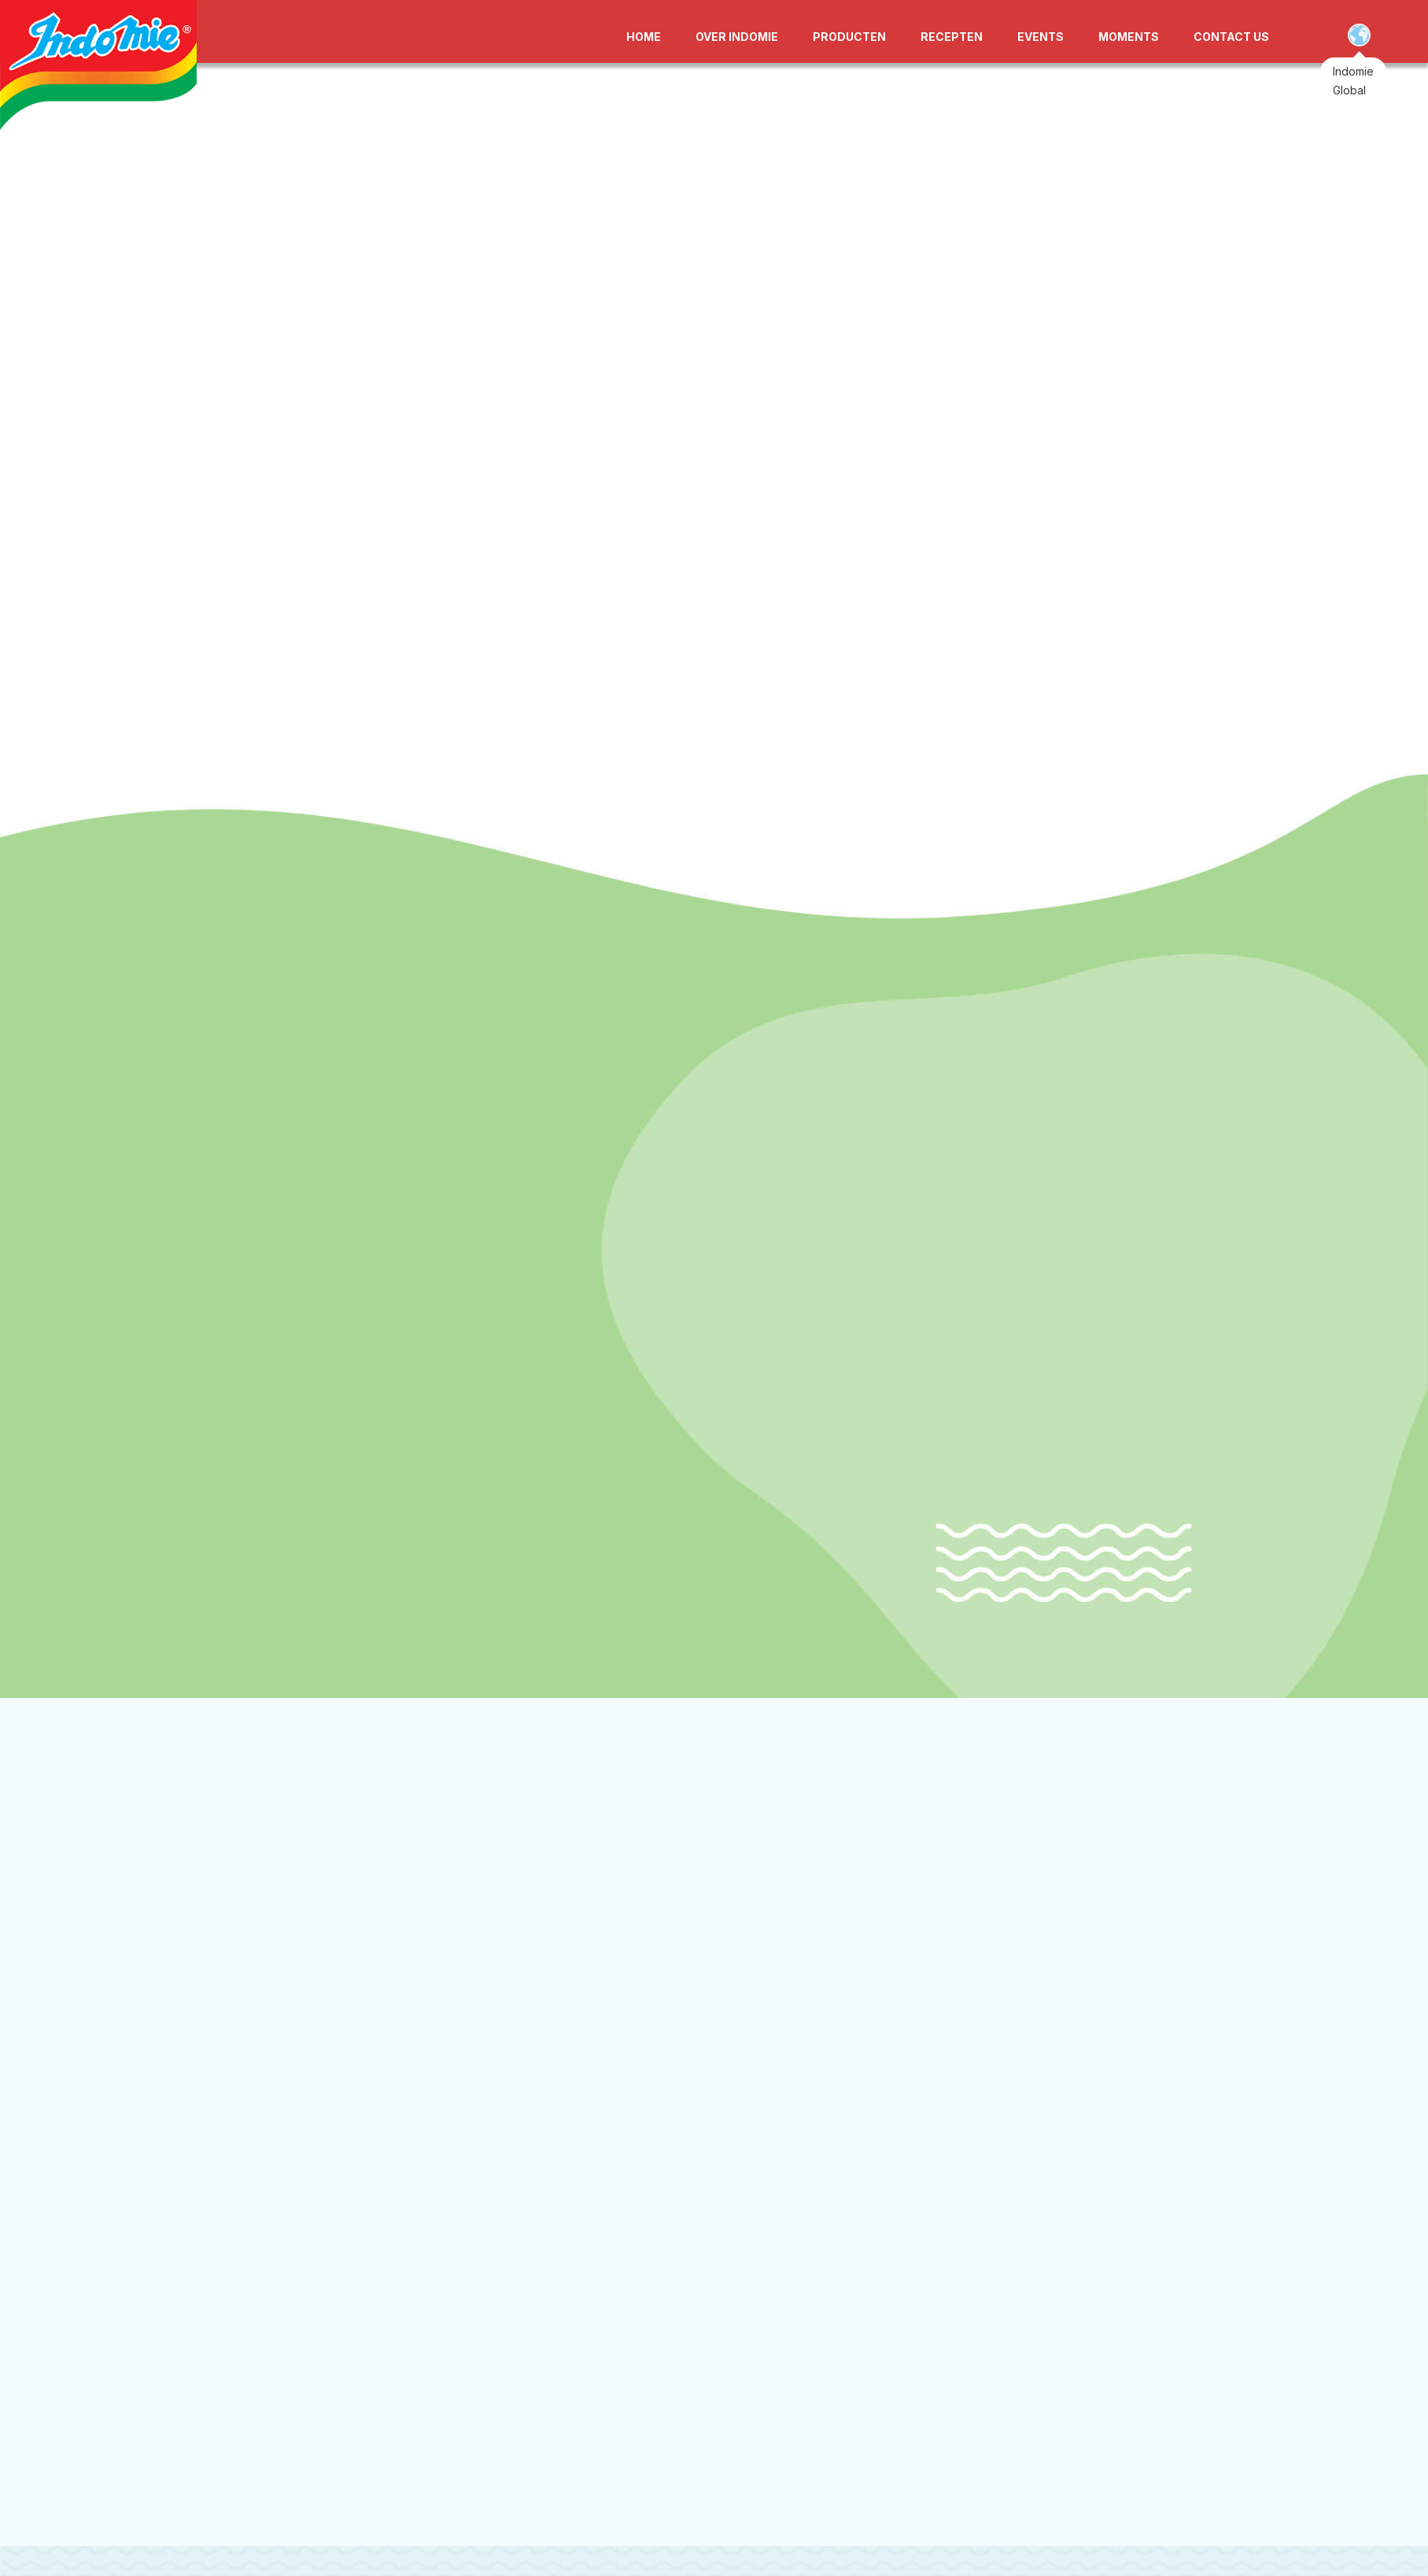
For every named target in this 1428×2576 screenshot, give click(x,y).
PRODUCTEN (849, 36)
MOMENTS (1128, 36)
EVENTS (1040, 36)
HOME (643, 36)
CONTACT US (1231, 36)
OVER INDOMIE (737, 36)
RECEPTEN (952, 36)
